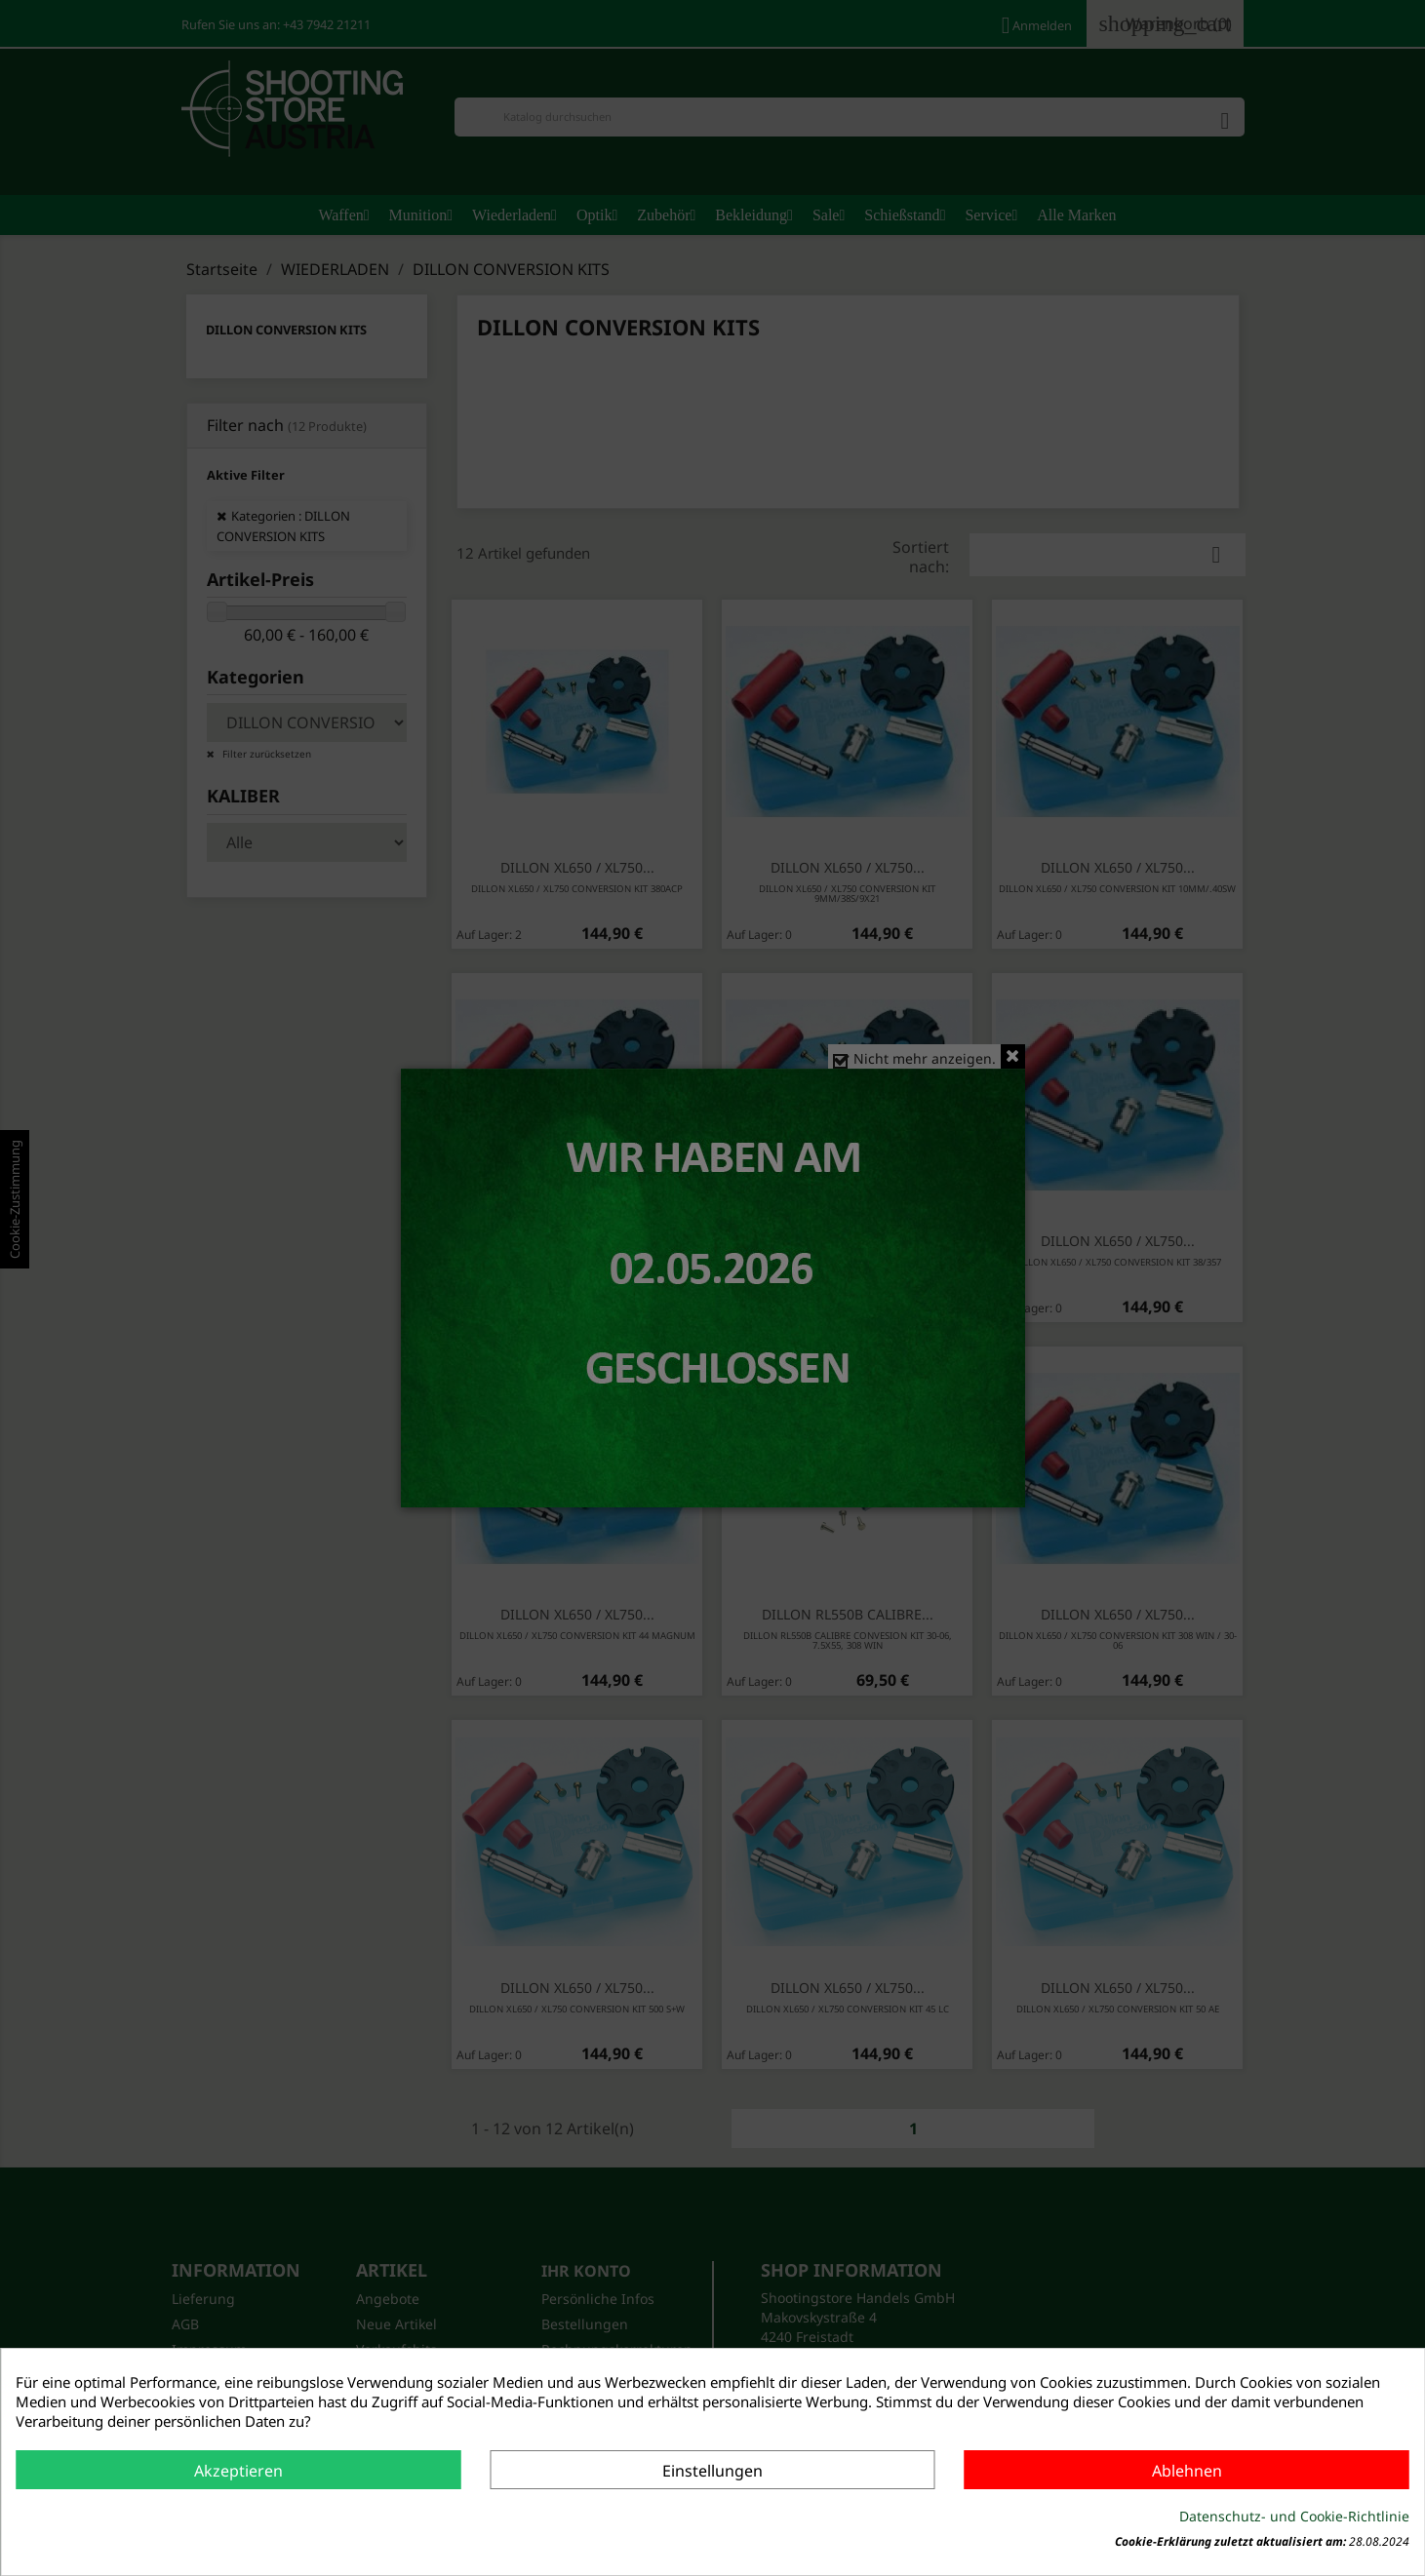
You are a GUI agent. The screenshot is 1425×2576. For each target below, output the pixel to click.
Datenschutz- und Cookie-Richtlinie (1294, 2516)
